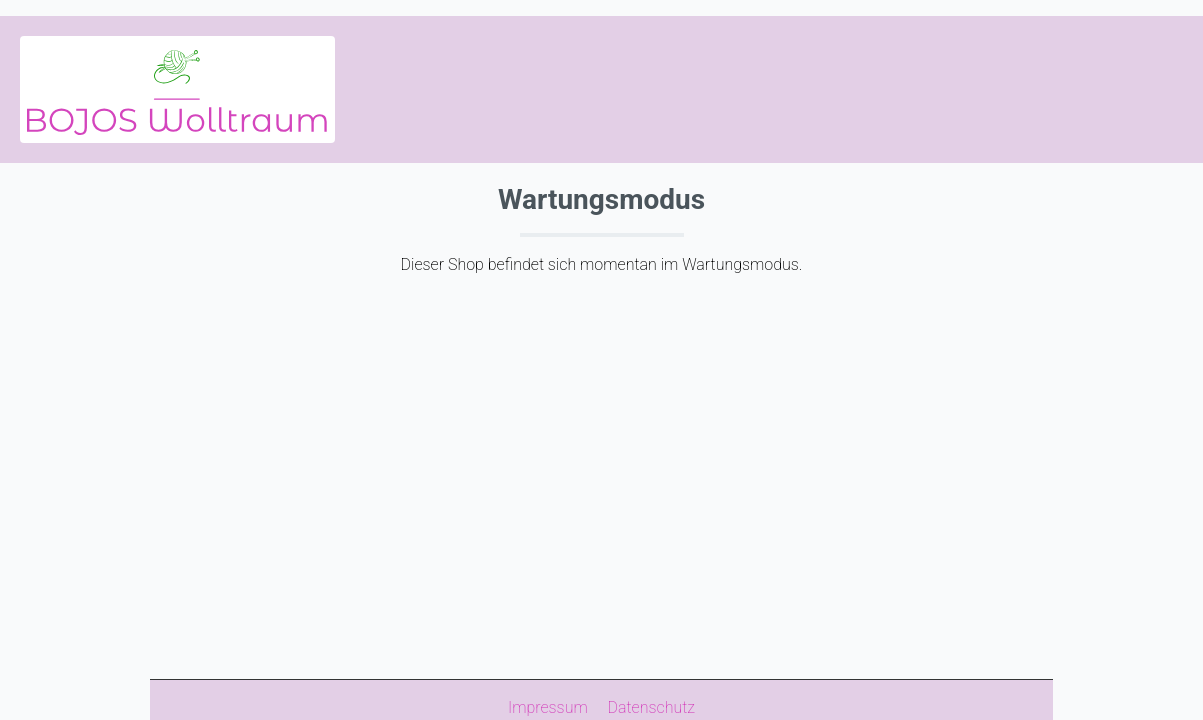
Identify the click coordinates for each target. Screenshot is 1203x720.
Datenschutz (652, 707)
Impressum (550, 707)
